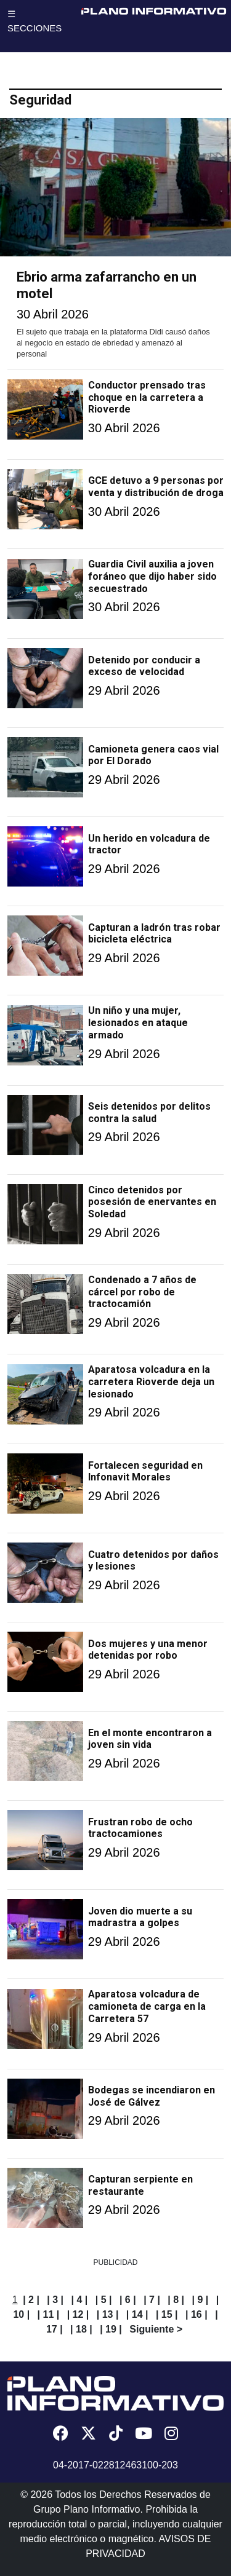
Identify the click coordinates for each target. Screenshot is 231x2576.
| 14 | (137, 2314)
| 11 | (49, 2314)
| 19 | (111, 2329)
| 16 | (196, 2314)
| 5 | (103, 2299)
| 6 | (128, 2299)
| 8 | (176, 2299)
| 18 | (81, 2329)
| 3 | (55, 2299)
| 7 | (152, 2299)
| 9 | (200, 2299)
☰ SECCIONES (34, 21)
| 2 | (31, 2299)
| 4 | (79, 2299)
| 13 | (108, 2314)
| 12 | (78, 2314)
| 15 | (167, 2314)
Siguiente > (155, 2329)
